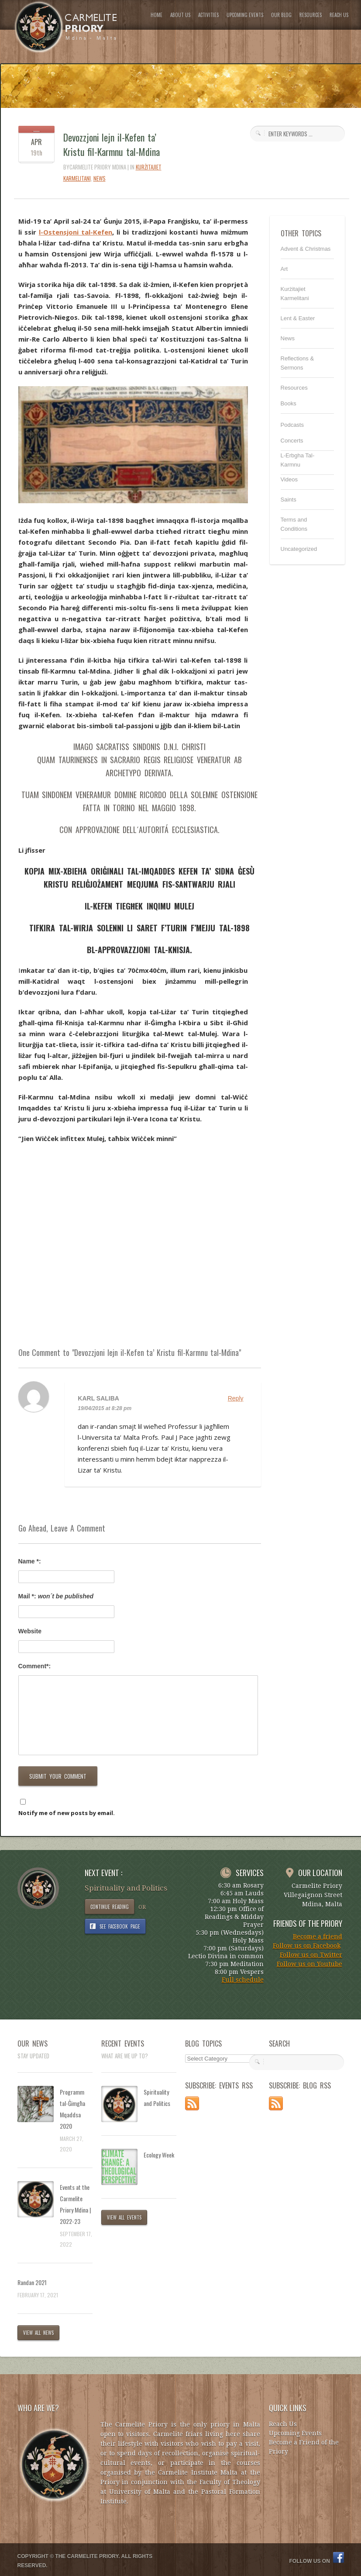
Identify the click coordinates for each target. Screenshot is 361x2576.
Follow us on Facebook (306, 1945)
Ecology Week (159, 2154)
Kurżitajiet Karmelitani (295, 293)
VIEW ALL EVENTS (124, 2217)
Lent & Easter (298, 318)
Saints (288, 499)
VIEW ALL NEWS (38, 2332)
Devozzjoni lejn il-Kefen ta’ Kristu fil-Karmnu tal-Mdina (111, 144)
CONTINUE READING (109, 1906)
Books (288, 403)
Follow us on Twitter (311, 1954)
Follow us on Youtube (309, 1964)
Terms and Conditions (294, 524)
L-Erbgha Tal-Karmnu (298, 460)
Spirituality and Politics (157, 2097)
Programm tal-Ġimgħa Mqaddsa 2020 (72, 2108)
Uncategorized (299, 549)
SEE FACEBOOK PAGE (120, 1926)
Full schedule (243, 1979)
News (99, 178)
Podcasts (292, 425)
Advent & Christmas (306, 248)
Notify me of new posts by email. (66, 1813)
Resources (294, 387)
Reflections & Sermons (297, 363)
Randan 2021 (32, 2282)
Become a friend (317, 1936)
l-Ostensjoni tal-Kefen (75, 232)
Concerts (292, 440)
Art (284, 269)
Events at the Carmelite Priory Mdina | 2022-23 (75, 2204)
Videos (289, 479)
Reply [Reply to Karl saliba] (236, 1398)
